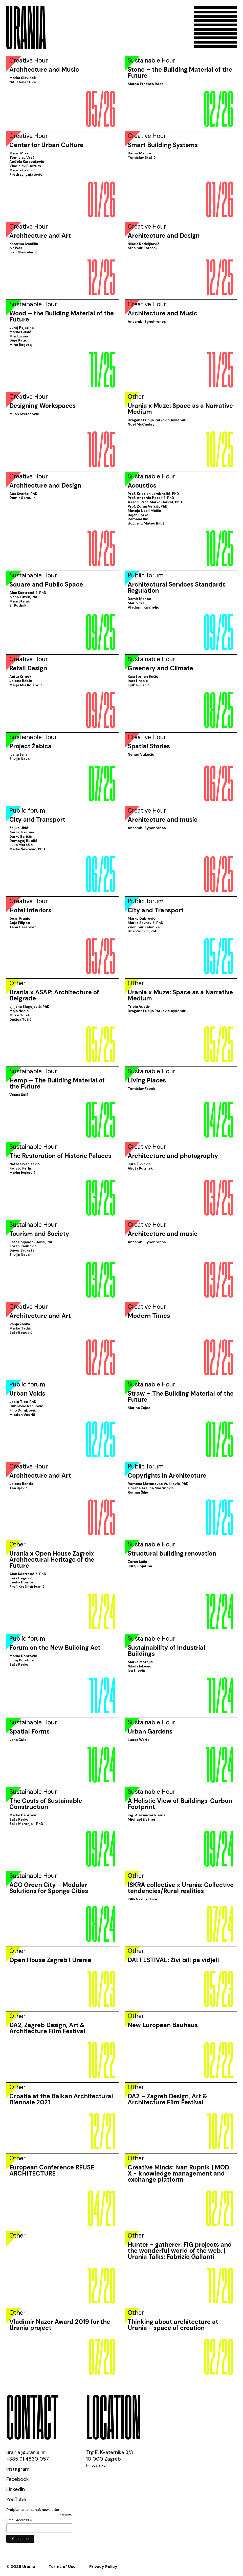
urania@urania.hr (25, 2452)
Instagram (18, 2469)
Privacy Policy (103, 2566)
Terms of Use (62, 2566)
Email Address (19, 2520)
